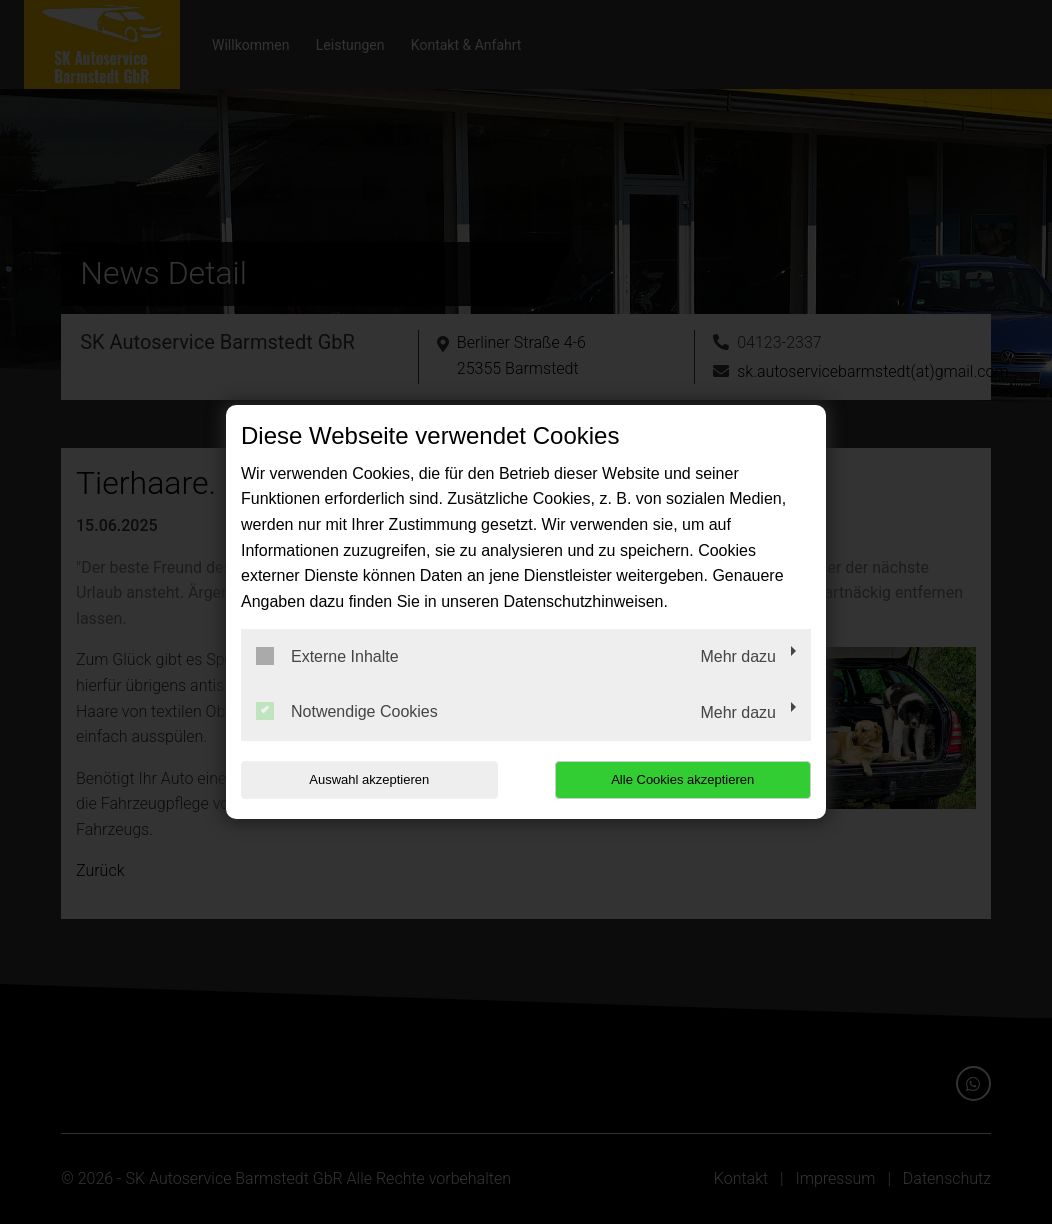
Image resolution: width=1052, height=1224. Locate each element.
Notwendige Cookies (347, 711)
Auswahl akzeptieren (369, 779)
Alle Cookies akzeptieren (682, 779)
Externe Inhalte (327, 656)
